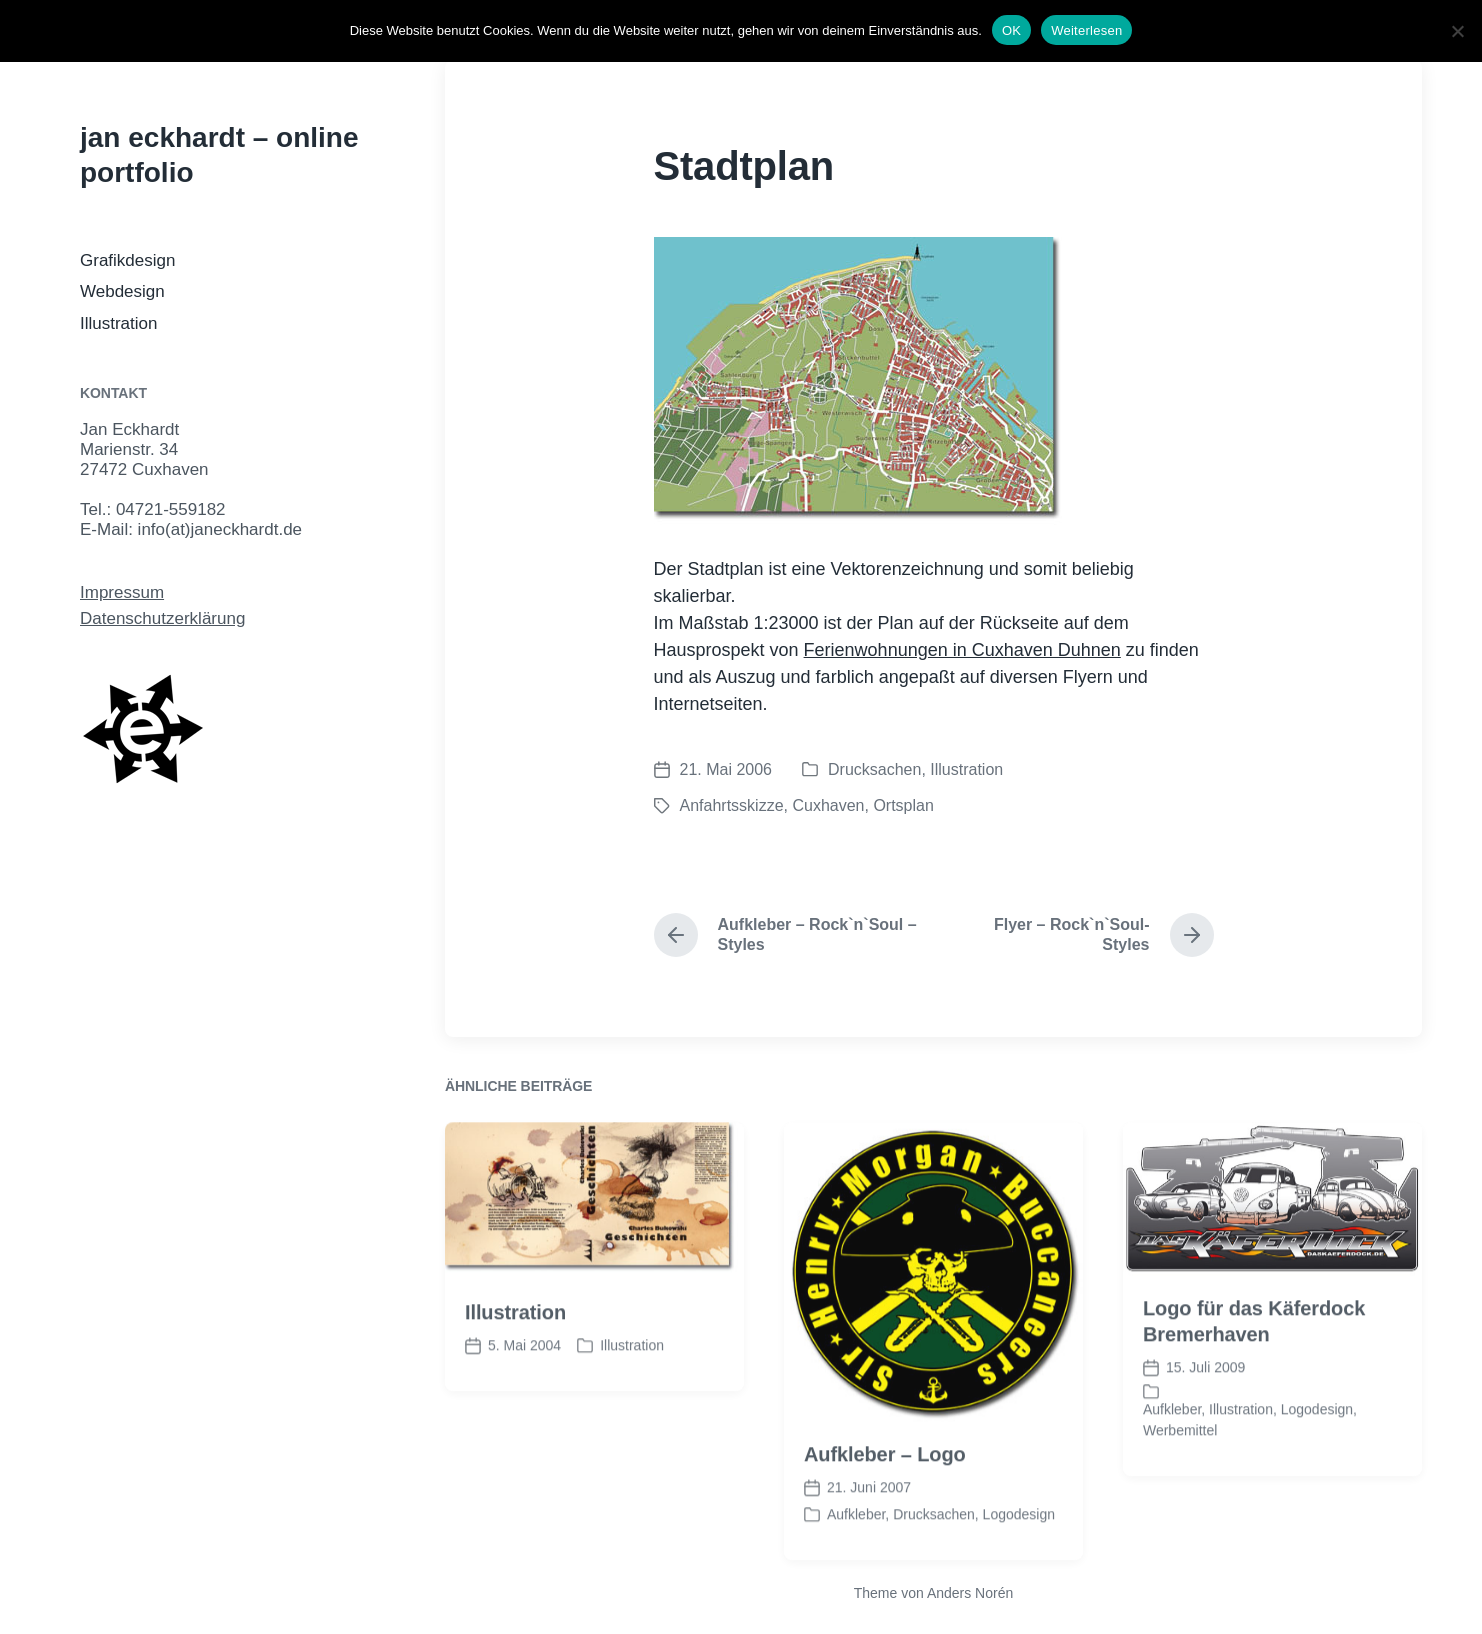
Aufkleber (856, 1547)
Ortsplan (903, 805)
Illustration (118, 323)
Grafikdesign (127, 260)
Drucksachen (874, 769)
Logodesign (1019, 1547)
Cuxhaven (828, 805)
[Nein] (1457, 31)
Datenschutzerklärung (162, 618)
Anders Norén (970, 1593)
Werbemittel (1180, 1464)
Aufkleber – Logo (885, 1487)
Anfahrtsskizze (732, 805)
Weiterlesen (1086, 30)
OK (1011, 30)
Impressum (122, 592)
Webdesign (122, 291)
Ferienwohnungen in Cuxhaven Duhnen (962, 650)
